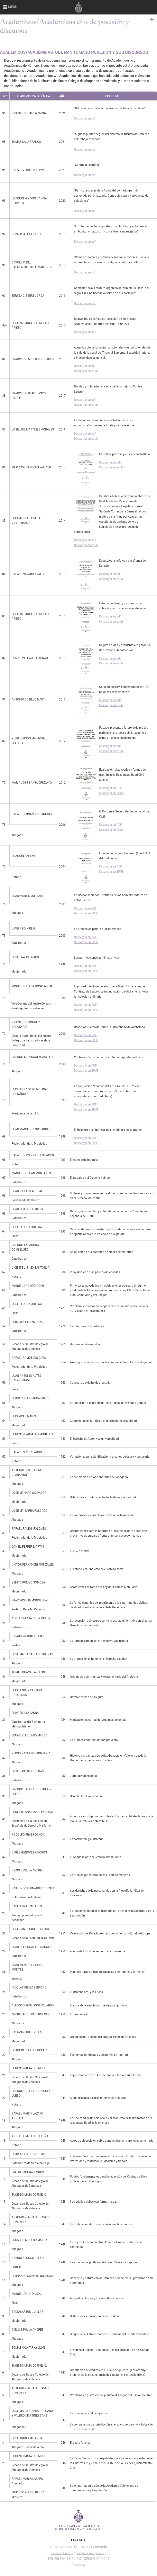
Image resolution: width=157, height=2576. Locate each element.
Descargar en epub (86, 371)
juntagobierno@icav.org (91, 2553)
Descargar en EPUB (111, 793)
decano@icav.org (62, 2553)
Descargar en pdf (85, 118)
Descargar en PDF (110, 788)
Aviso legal (78, 2564)
